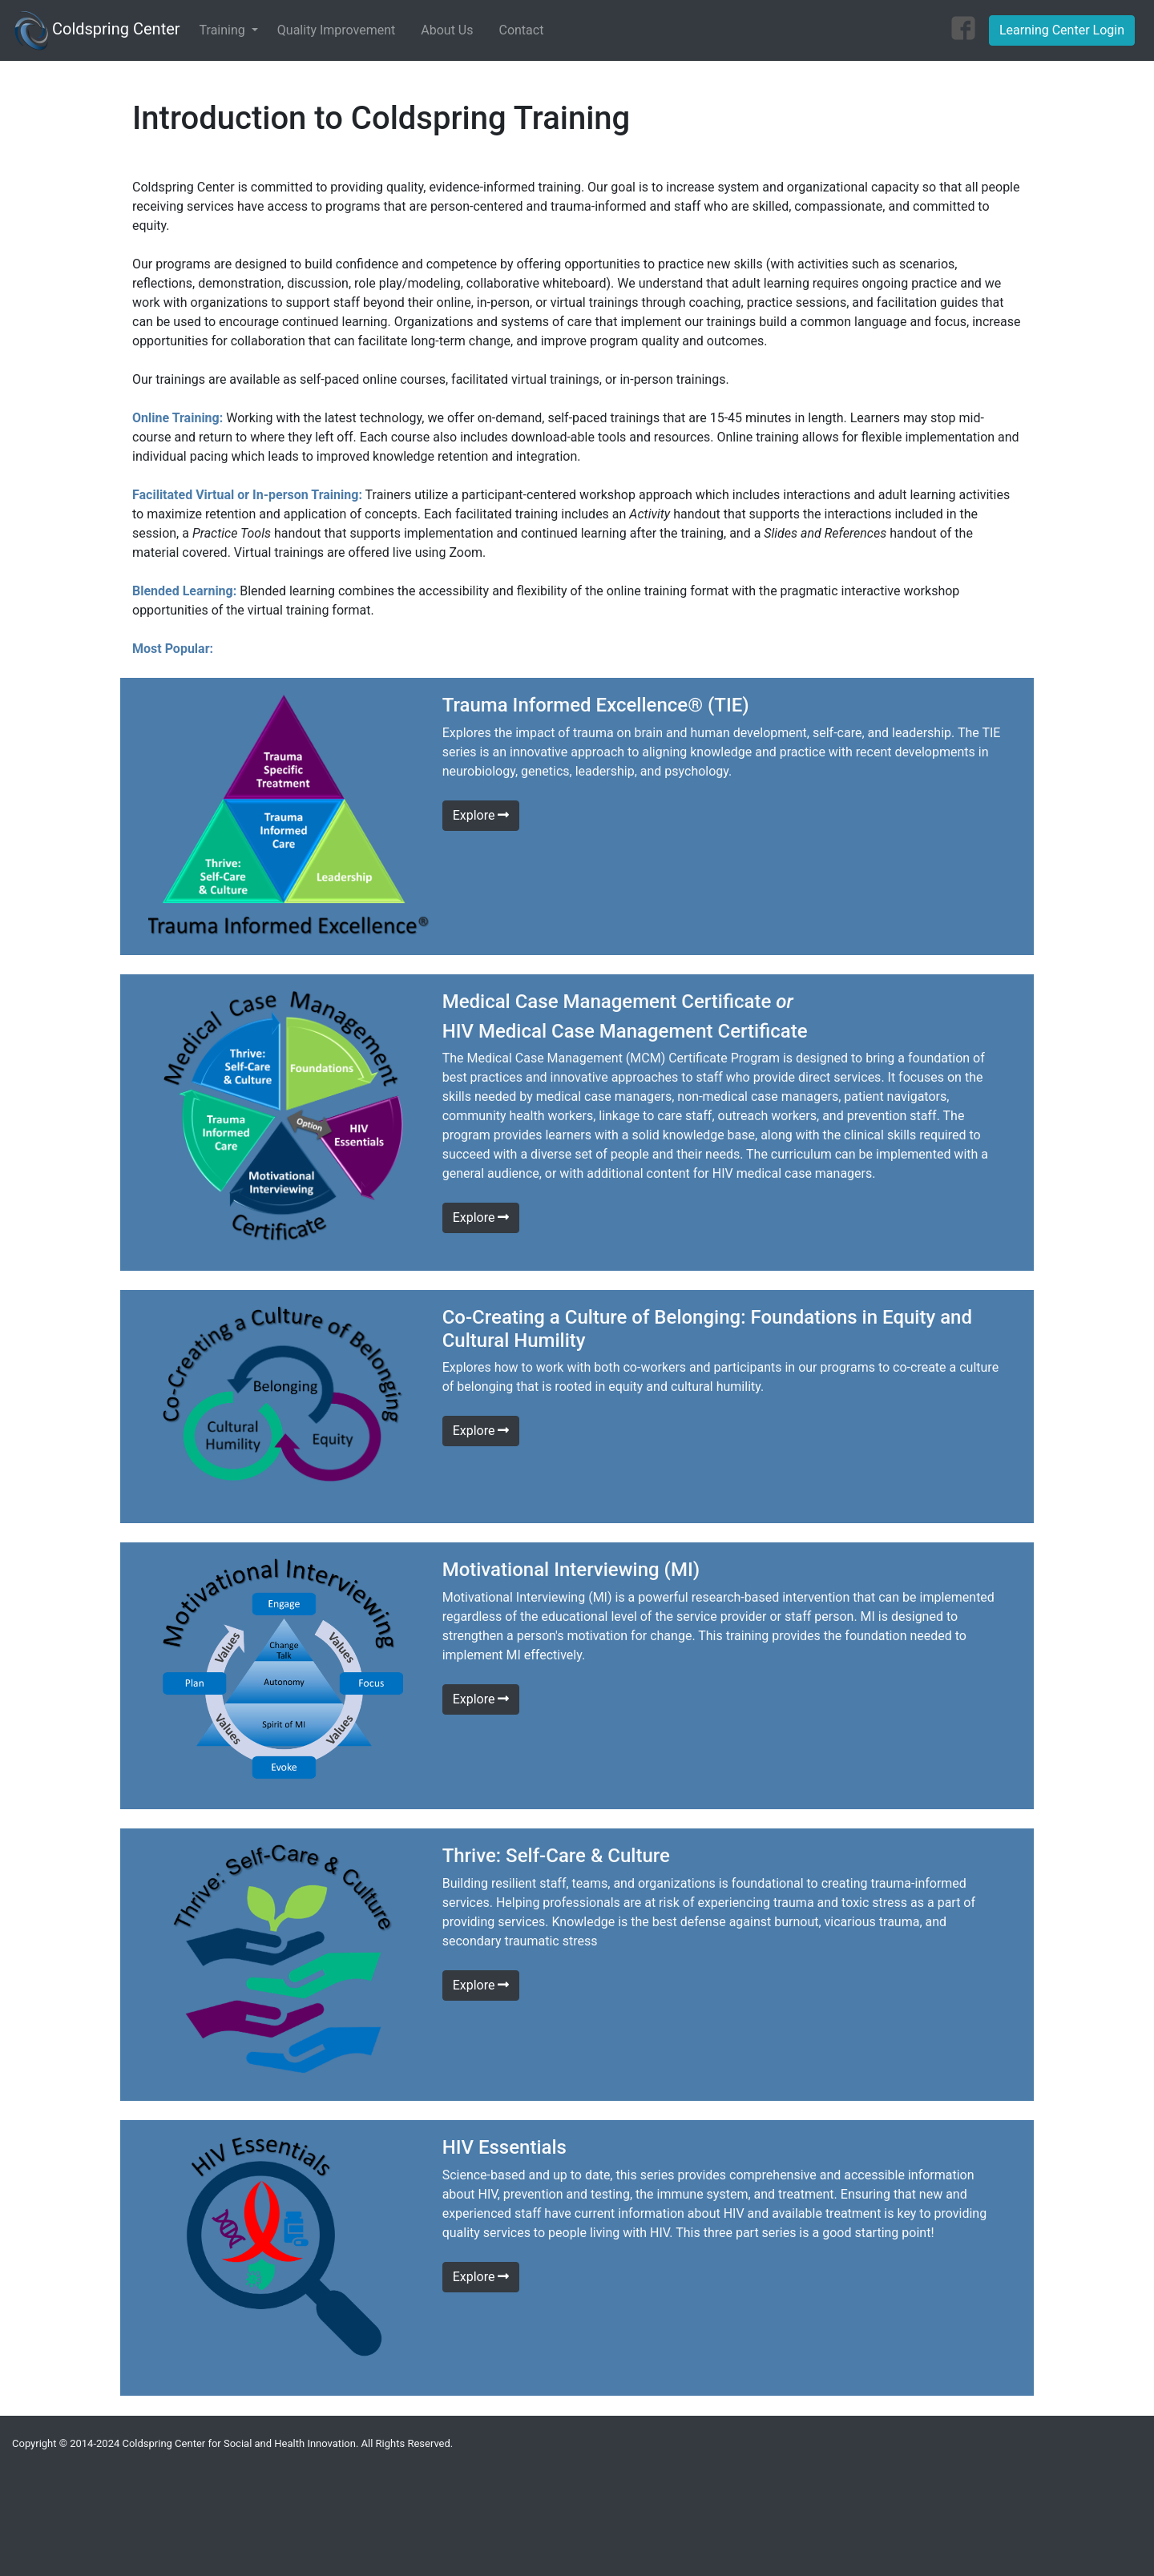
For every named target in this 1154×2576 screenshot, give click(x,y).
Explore (481, 815)
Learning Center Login (1061, 30)
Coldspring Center (96, 30)
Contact (520, 30)
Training (224, 30)
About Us (447, 30)
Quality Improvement (336, 30)
